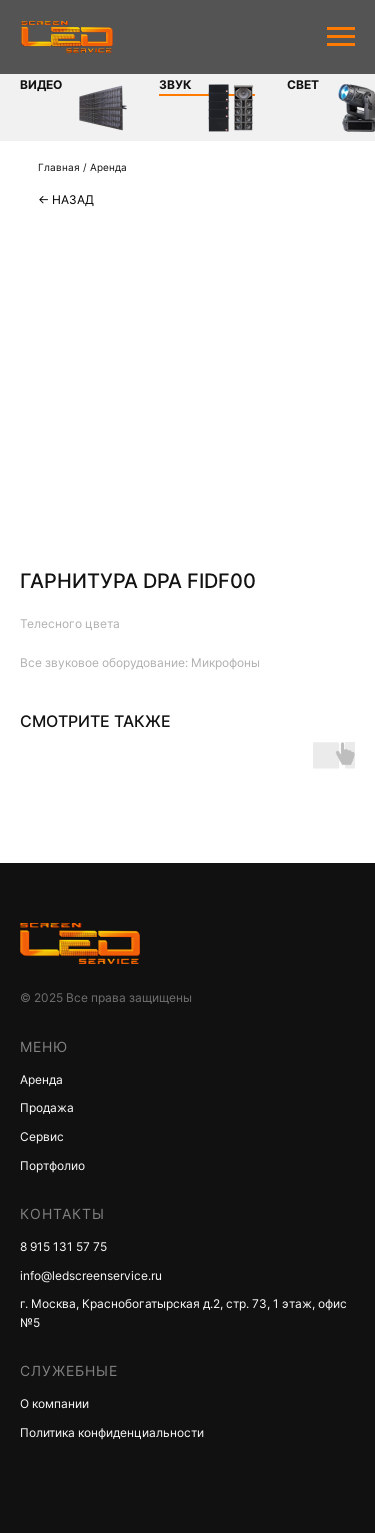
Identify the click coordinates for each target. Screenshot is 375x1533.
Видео (22, 84)
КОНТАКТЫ (62, 1213)
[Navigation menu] (341, 37)
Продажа (47, 1107)
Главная (59, 167)
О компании (54, 1403)
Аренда (108, 167)
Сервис (42, 1136)
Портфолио (52, 1165)
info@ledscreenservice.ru (91, 1275)
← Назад (66, 199)
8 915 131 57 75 (63, 1246)
